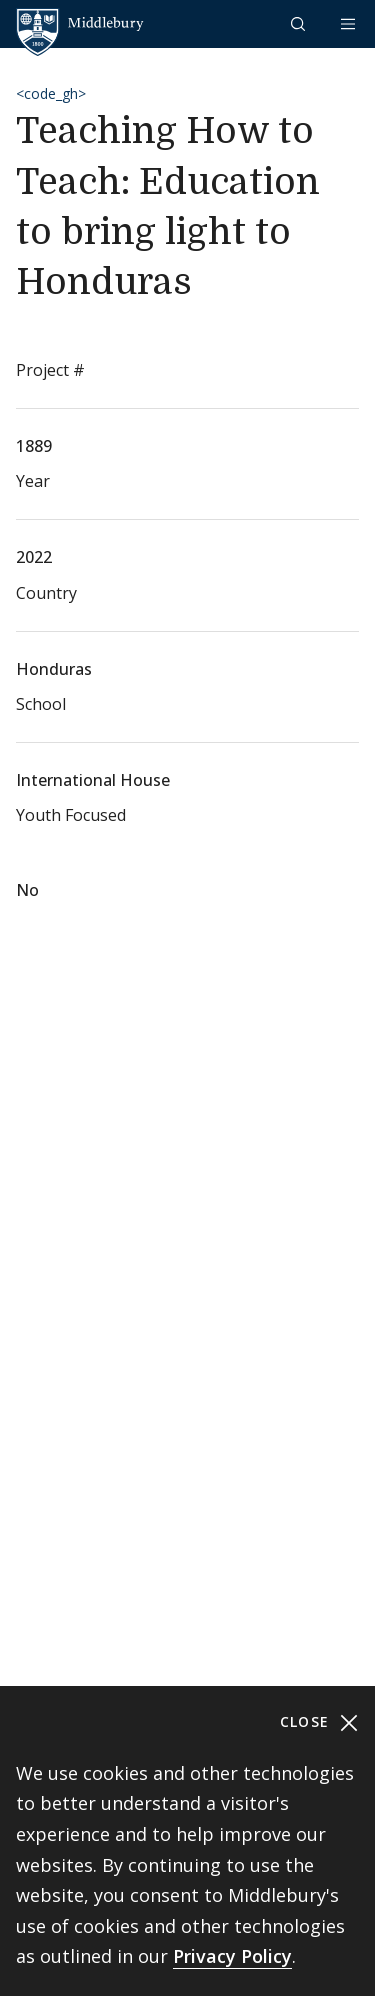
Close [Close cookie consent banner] (319, 1722)
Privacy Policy (232, 1956)
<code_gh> (51, 93)
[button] (300, 23)
